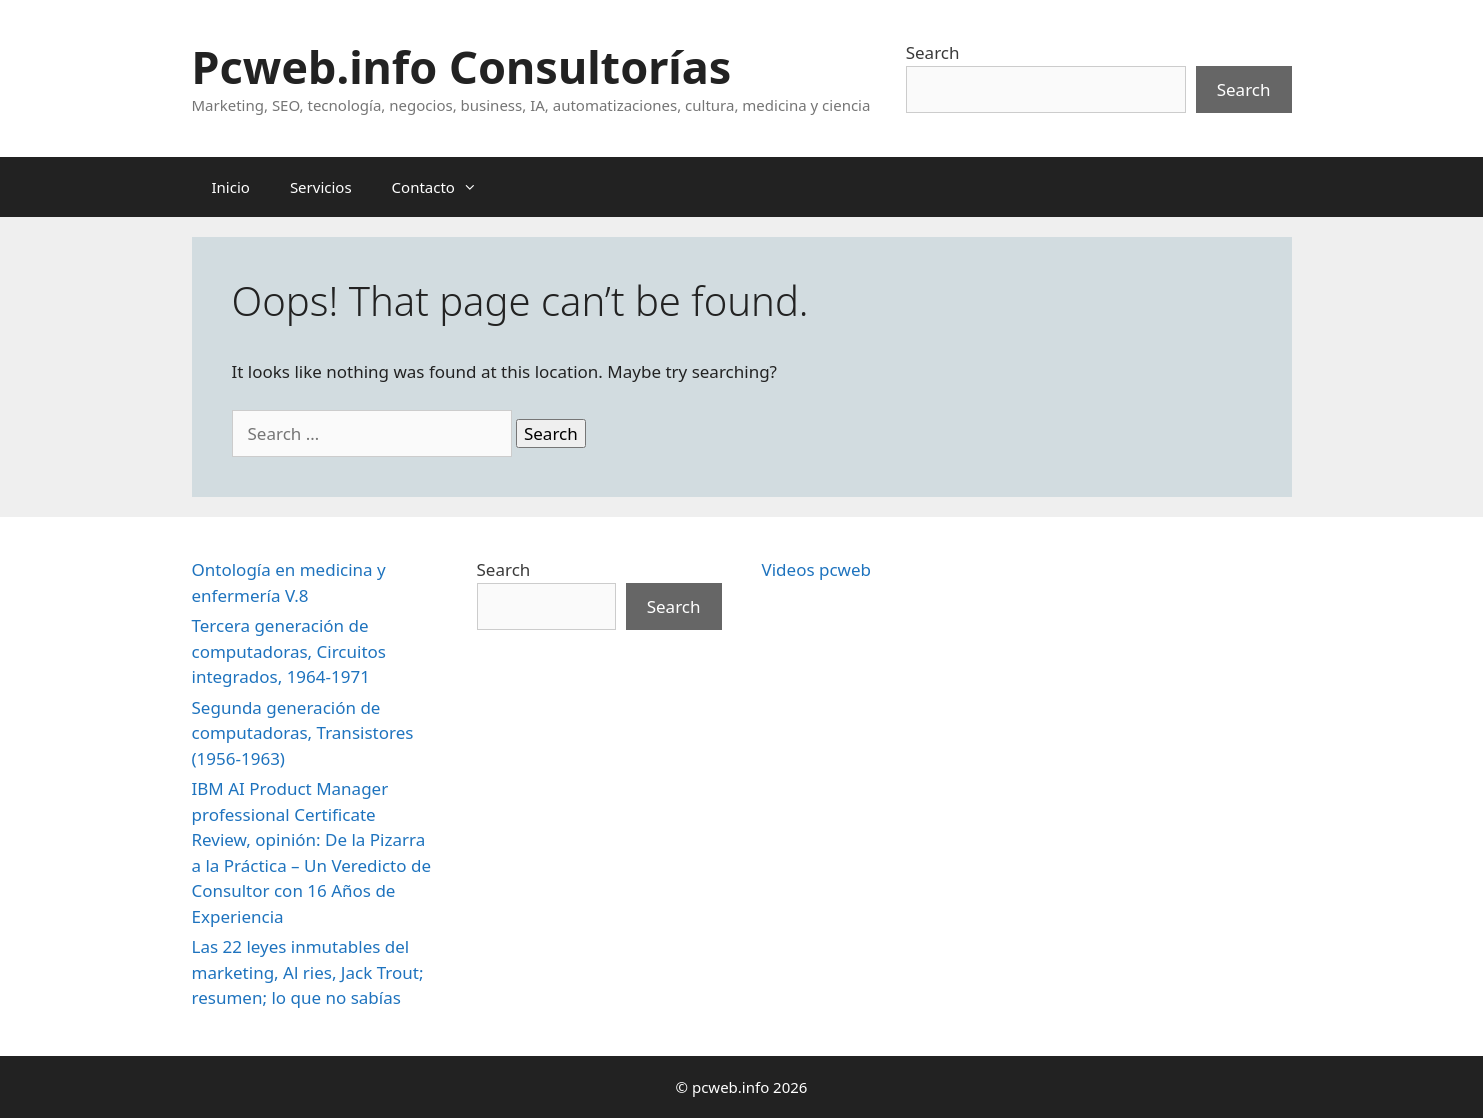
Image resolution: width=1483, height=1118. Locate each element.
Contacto (444, 187)
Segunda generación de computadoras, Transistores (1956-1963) (303, 733)
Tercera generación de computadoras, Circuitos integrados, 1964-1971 (289, 651)
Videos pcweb (817, 569)
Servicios (321, 187)
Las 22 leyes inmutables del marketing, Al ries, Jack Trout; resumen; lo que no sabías (308, 972)
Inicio (231, 187)
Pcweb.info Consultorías (462, 66)
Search (933, 52)
